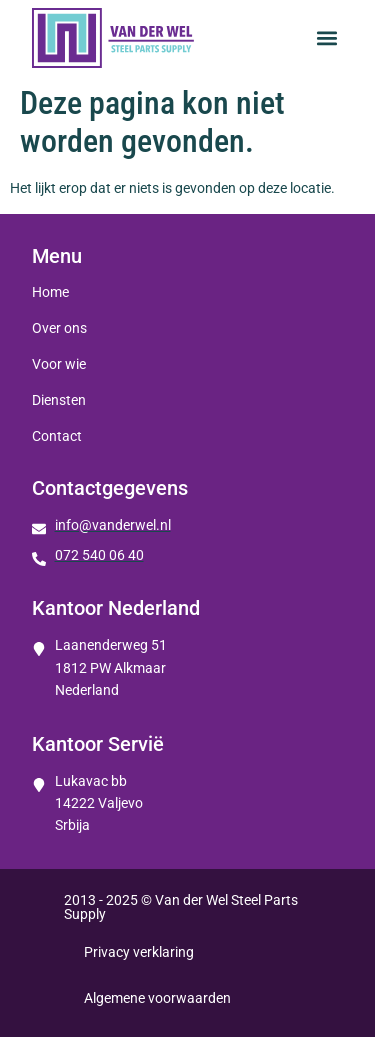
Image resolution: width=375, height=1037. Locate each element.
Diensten (59, 400)
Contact (57, 436)
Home (50, 292)
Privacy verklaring (139, 952)
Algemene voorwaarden (157, 998)
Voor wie (59, 364)
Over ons (59, 328)
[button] (326, 38)
